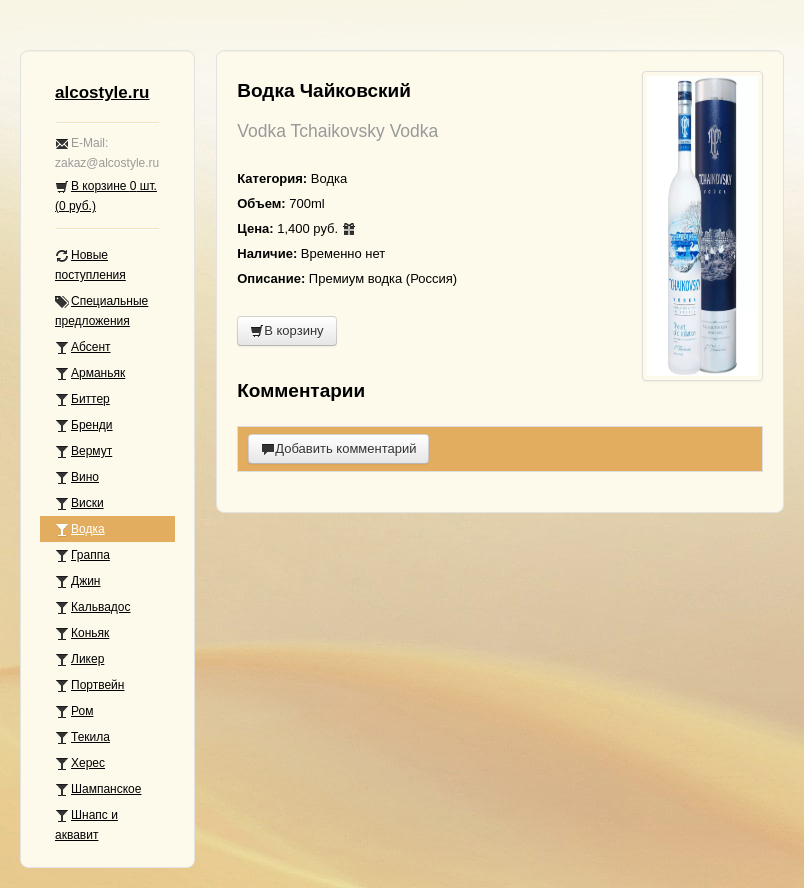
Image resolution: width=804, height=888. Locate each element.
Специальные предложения (101, 311)
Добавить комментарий (338, 448)
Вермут (83, 451)
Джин (77, 581)
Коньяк (82, 633)
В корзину (286, 330)
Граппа (82, 555)
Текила (82, 737)
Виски (79, 503)
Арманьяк (90, 373)
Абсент (83, 347)
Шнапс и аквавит (86, 825)
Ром (74, 711)
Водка (80, 529)
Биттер (82, 399)
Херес (80, 763)
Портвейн (89, 685)
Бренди (84, 425)
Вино (77, 477)
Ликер (79, 659)
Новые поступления (90, 265)
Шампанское (98, 789)
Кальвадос (93, 607)
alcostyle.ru (102, 92)
